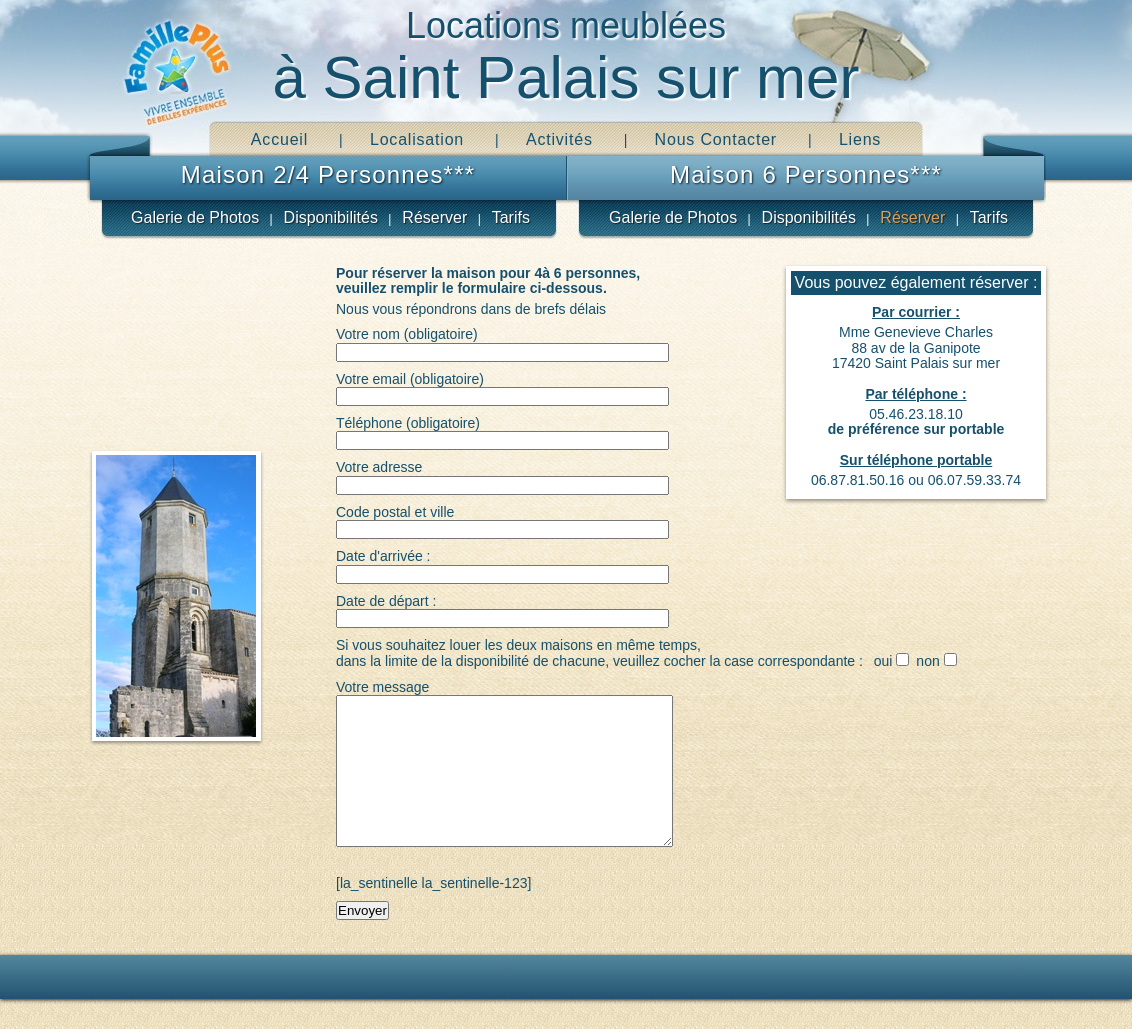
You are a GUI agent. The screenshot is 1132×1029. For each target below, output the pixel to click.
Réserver (434, 217)
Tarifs (511, 217)
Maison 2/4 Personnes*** (328, 174)
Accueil (279, 139)
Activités (559, 139)
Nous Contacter (716, 139)
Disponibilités (331, 217)
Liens (860, 139)
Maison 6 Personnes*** (806, 174)
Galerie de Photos (195, 217)
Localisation (417, 139)
